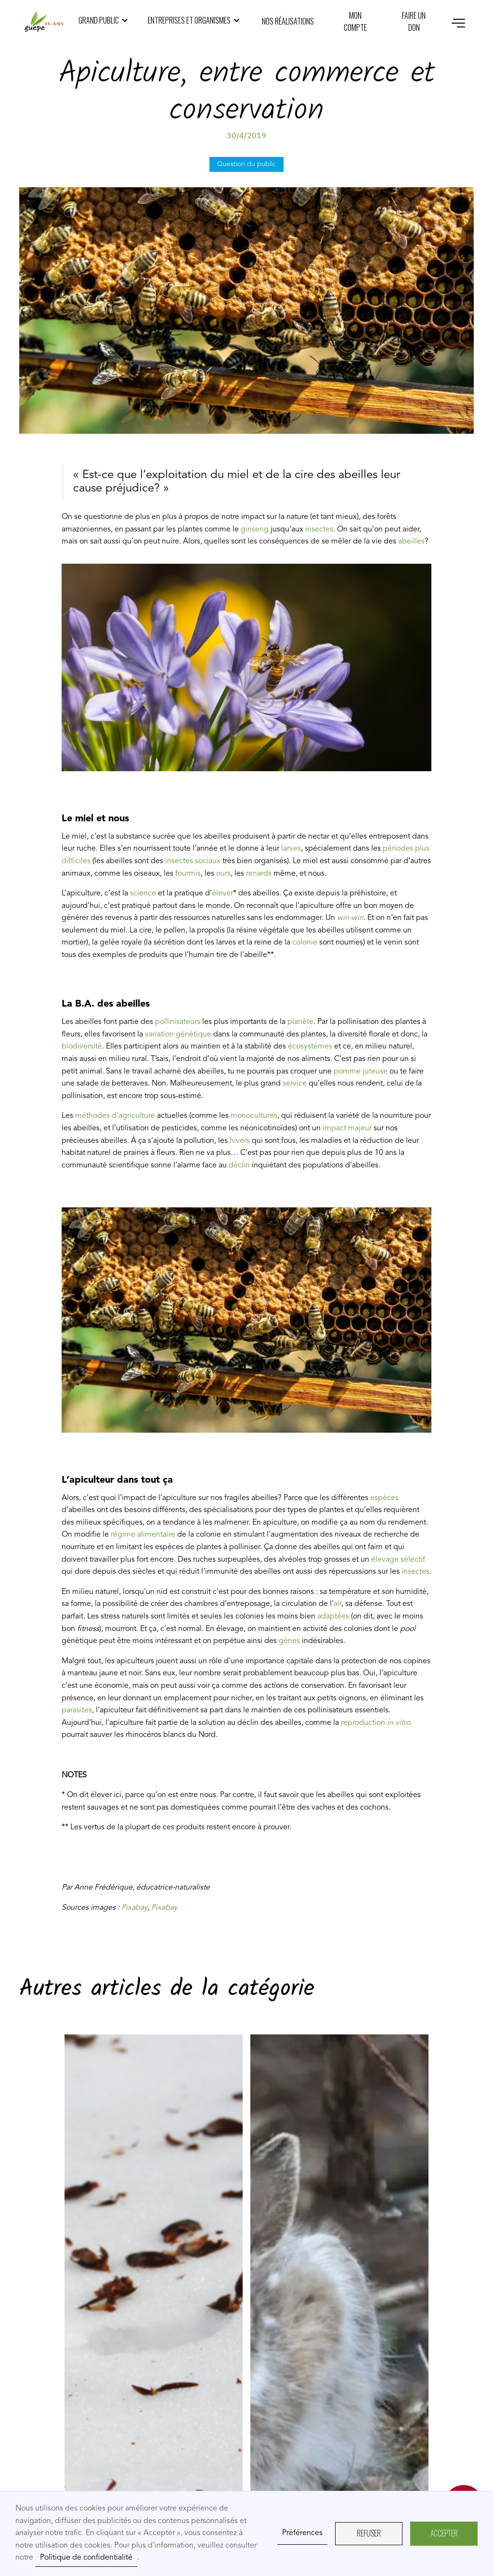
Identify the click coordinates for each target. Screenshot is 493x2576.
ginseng (254, 529)
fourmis (187, 874)
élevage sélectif (397, 1560)
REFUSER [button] (369, 2533)
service (296, 1083)
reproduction (375, 1723)
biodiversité (82, 1046)
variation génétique (177, 1034)
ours (223, 874)
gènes (290, 1641)
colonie (303, 942)
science (143, 893)
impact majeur (348, 1128)
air (337, 1604)
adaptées (334, 1616)
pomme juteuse (360, 1071)
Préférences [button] (302, 2533)
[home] (44, 22)
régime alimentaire (143, 1535)
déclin (240, 1165)
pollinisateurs (176, 1022)
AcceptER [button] (444, 2533)
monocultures (254, 1116)
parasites (77, 1710)
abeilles (411, 541)
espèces (384, 1498)
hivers (241, 1141)
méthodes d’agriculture (115, 1116)
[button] (103, 21)
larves (291, 849)
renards (258, 874)
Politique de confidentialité (86, 2558)
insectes (319, 529)
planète (300, 1022)
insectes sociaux (193, 861)
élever (222, 893)
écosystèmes (309, 1046)
